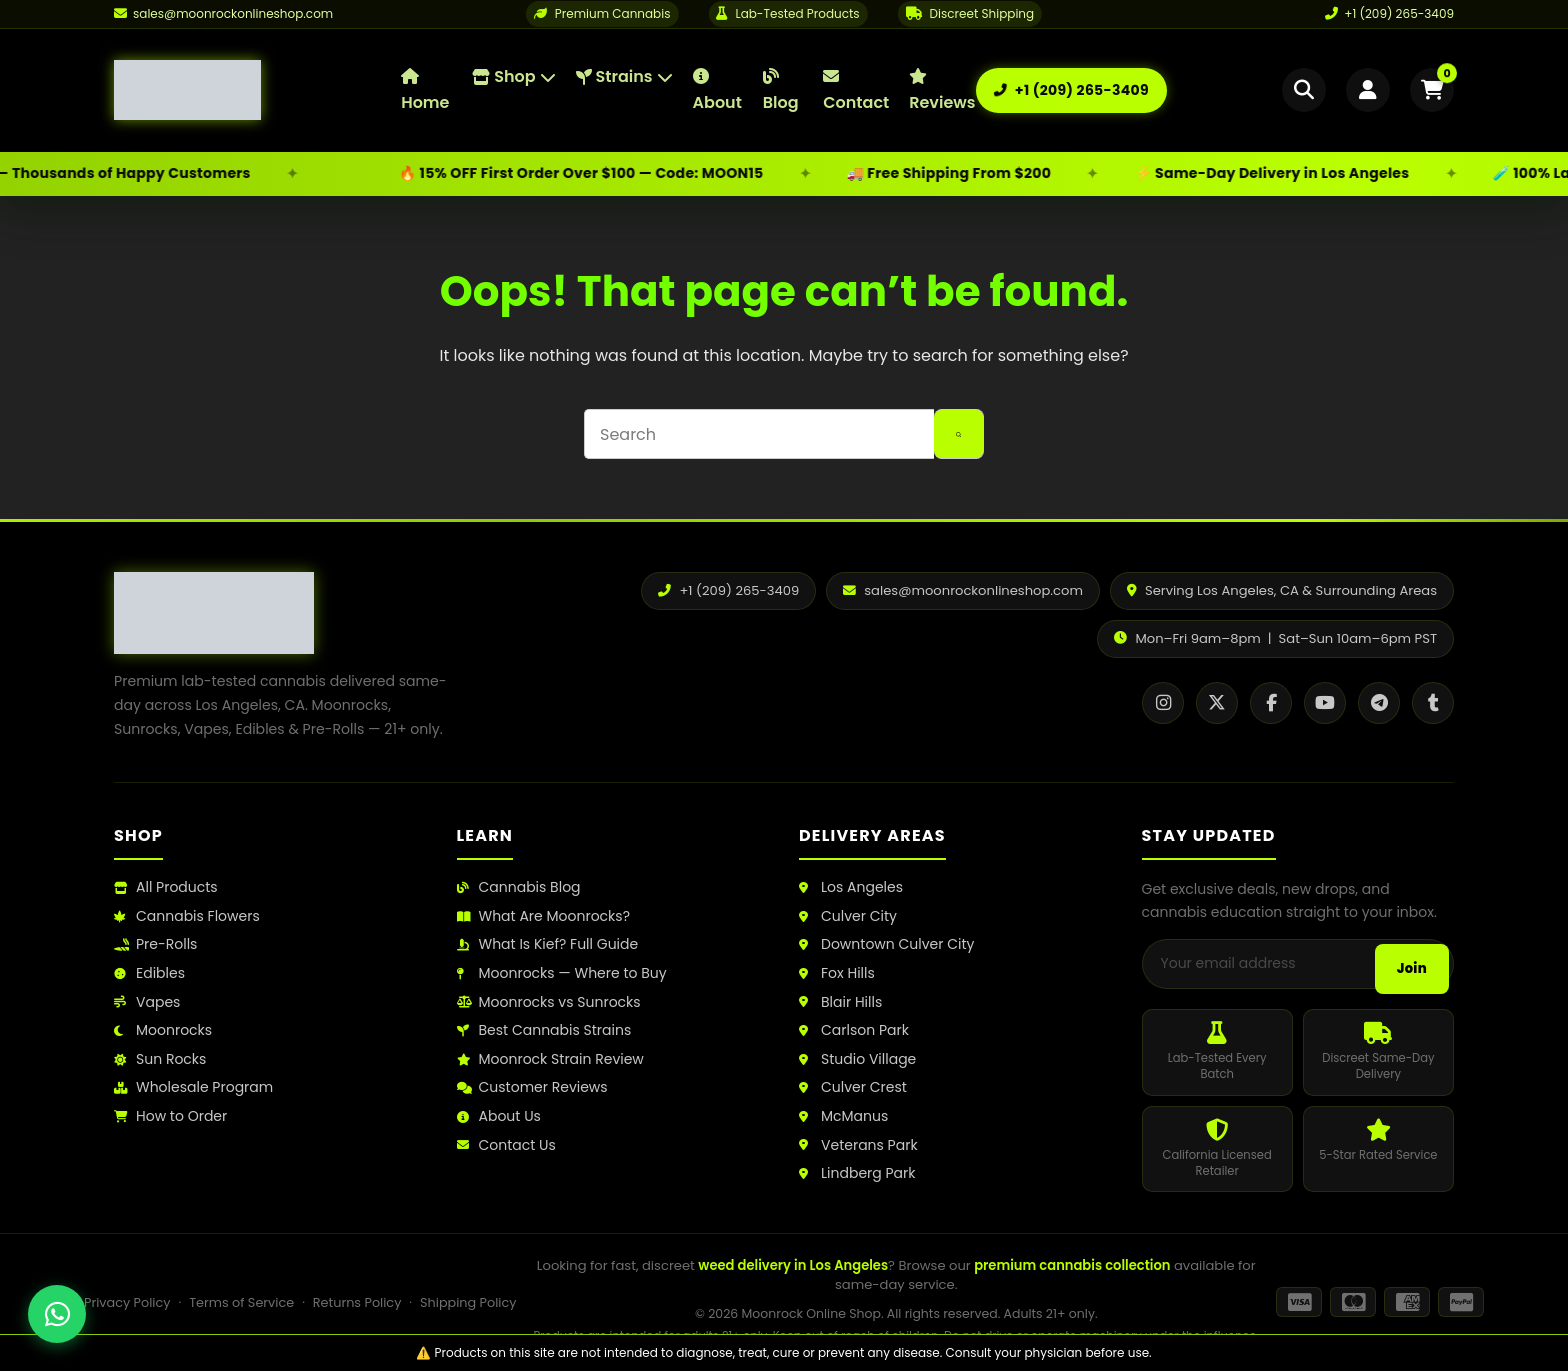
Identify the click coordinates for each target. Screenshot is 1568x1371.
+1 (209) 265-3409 (1389, 13)
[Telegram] (1379, 703)
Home (425, 91)
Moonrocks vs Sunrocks (549, 1002)
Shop (513, 76)
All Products (166, 887)
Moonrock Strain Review (550, 1059)
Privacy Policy (127, 1302)
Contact (856, 91)
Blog (781, 91)
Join (1412, 968)
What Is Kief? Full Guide (548, 944)
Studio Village (857, 1059)
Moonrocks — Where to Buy (562, 973)
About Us (499, 1116)
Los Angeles (851, 887)
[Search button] (959, 434)
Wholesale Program (193, 1087)
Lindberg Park (857, 1173)
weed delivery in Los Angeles (793, 1265)
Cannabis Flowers (187, 916)
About (717, 91)
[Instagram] (1163, 703)
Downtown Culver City (886, 944)
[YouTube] (1325, 703)
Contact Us (506, 1145)
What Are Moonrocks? (543, 916)
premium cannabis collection (1072, 1265)
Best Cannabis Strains (544, 1030)
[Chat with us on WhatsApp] (57, 1314)
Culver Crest (853, 1087)
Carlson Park (854, 1030)
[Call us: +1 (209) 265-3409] (1071, 90)
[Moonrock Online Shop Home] (257, 90)
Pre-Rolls (155, 944)
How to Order (170, 1116)
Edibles (149, 973)
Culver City (848, 916)
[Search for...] (759, 434)
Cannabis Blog (519, 887)
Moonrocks (163, 1030)
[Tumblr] (1433, 703)
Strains (624, 76)
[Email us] (223, 14)
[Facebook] (1271, 703)
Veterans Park (858, 1145)
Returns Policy (357, 1302)
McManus (843, 1116)
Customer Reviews (532, 1087)
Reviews (942, 91)
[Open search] (1304, 90)
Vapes (147, 1002)
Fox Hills (837, 973)
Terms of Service (241, 1302)
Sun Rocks (160, 1059)
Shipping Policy (468, 1302)
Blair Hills (840, 1002)
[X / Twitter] (1217, 703)
